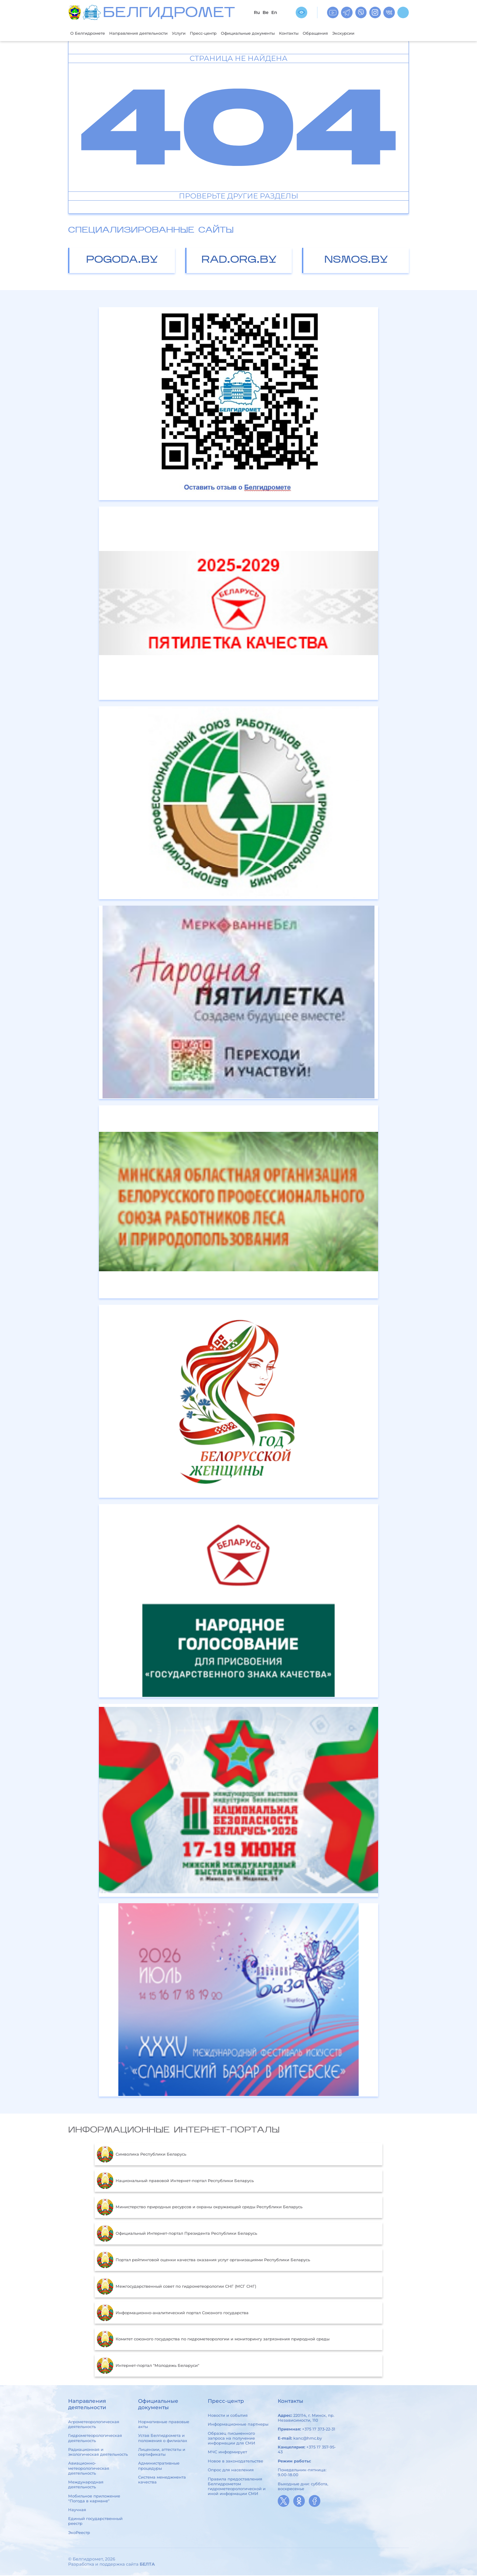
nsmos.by (356, 261)
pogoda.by (122, 261)
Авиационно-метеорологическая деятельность (88, 2469)
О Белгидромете (90, 33)
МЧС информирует (227, 2452)
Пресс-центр (221, 33)
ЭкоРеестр (79, 2533)
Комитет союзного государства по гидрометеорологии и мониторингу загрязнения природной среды (213, 2339)
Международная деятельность (85, 2485)
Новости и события (228, 2415)
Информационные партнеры (238, 2425)
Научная (77, 2510)
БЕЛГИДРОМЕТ (169, 13)
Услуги (194, 33)
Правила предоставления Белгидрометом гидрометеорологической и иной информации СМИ (237, 2487)
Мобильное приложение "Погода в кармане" (94, 2499)
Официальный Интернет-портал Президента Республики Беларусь (177, 2234)
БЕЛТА (147, 2564)
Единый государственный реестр (95, 2522)
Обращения (349, 33)
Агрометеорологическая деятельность (93, 2425)
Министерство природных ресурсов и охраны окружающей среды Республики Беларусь (199, 2207)
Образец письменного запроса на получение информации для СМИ (231, 2438)
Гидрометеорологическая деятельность (95, 2439)
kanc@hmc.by (307, 2438)
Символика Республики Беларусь (141, 2155)
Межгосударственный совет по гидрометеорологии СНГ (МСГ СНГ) (176, 2287)
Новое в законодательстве (235, 2461)
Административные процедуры (158, 2466)
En (274, 12)
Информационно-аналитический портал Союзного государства (173, 2313)
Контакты (319, 33)
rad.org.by (239, 261)
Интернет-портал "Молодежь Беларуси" (148, 2366)
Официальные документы (272, 33)
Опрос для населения (231, 2470)
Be (265, 12)
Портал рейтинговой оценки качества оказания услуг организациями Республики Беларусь (203, 2260)
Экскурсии (381, 33)
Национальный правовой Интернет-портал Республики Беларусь (175, 2181)
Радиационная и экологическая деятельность (98, 2452)
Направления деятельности (147, 33)
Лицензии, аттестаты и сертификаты (161, 2452)
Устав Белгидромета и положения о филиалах (162, 2439)
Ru (257, 12)
